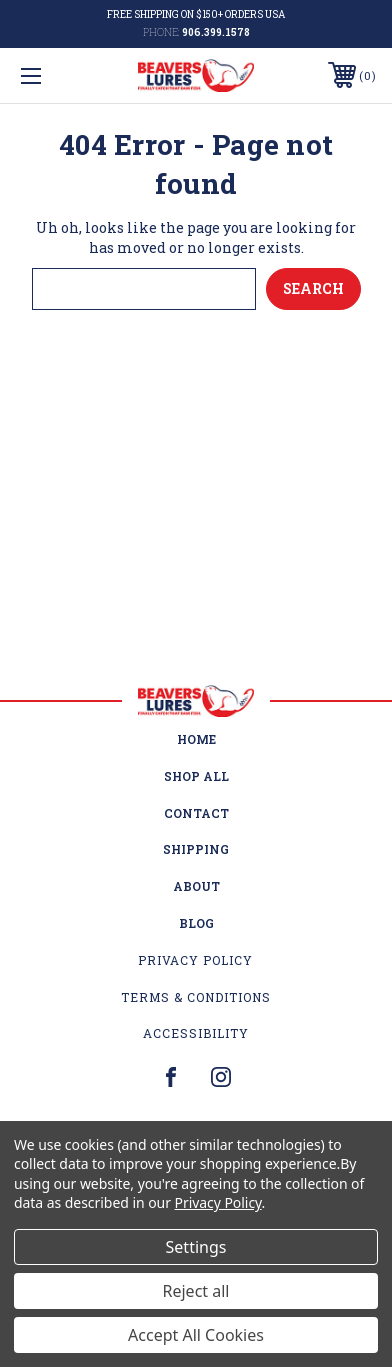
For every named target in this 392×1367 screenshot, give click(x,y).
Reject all (196, 1291)
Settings (196, 1247)
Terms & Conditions (196, 997)
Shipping (196, 849)
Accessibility (196, 1033)
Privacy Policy (195, 960)
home (196, 739)
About (196, 886)
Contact (196, 813)
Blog (196, 923)
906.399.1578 (216, 32)
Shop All (196, 776)
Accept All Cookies (196, 1335)
